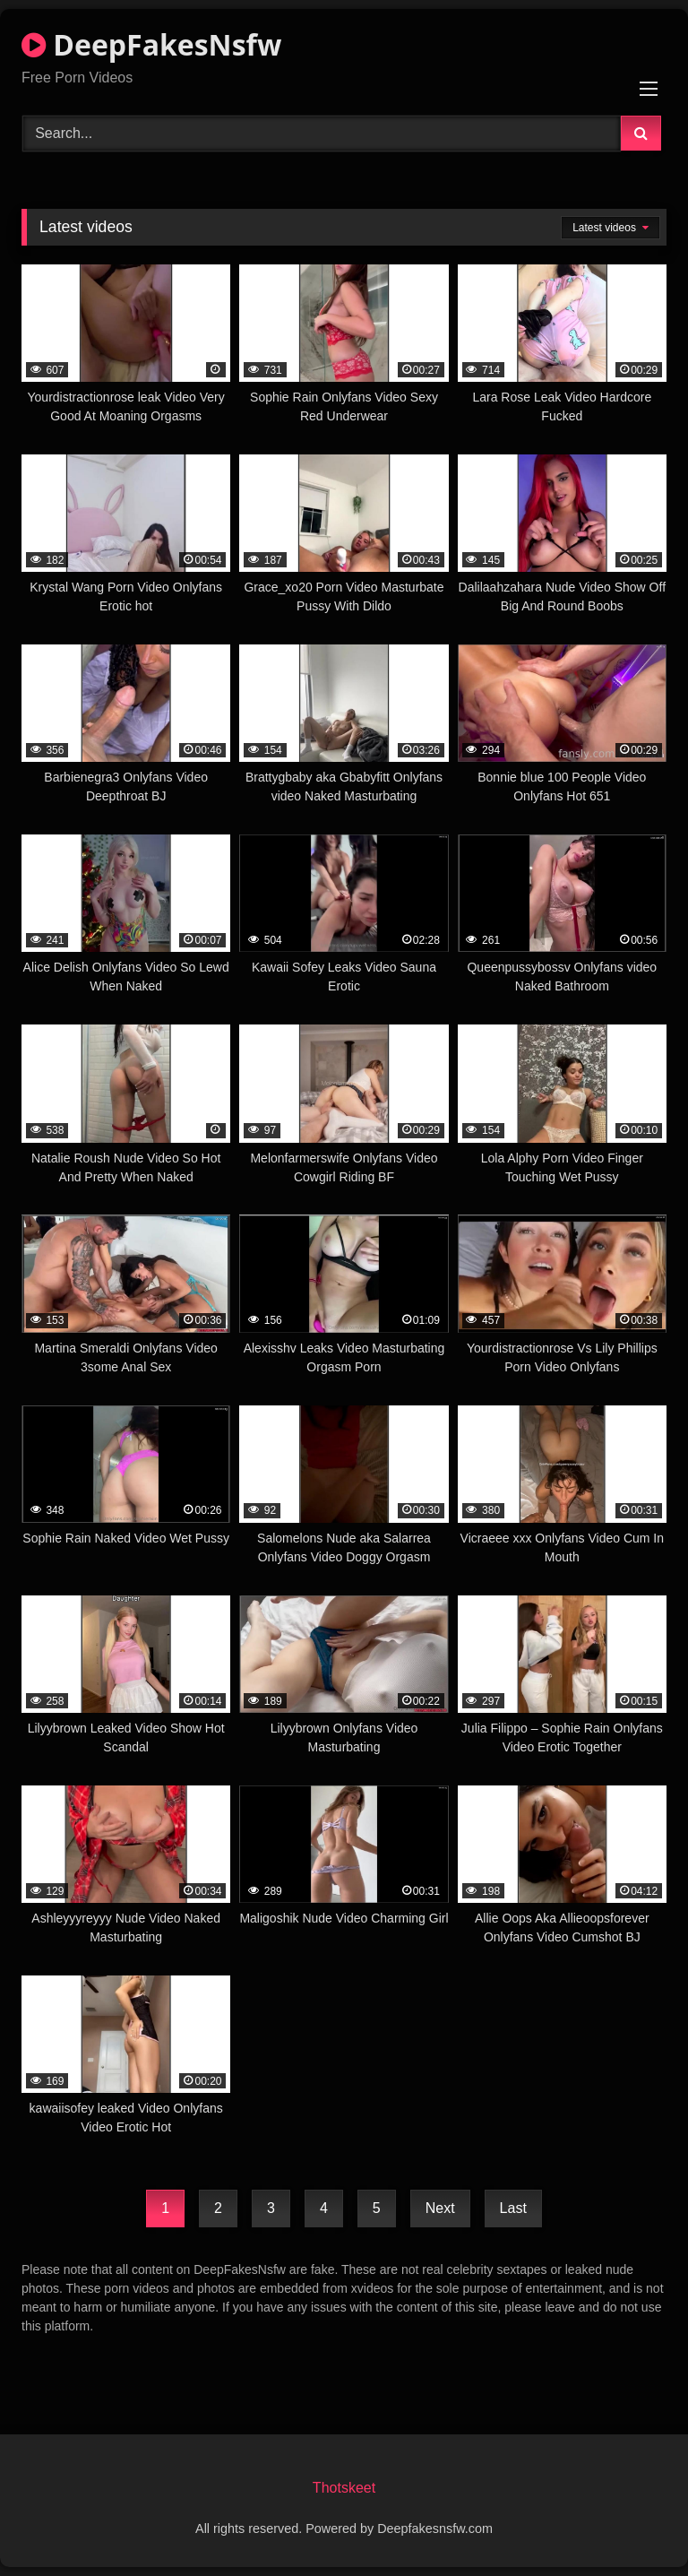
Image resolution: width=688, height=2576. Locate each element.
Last (513, 2208)
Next (440, 2208)
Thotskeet (344, 2487)
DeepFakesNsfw (151, 44)
